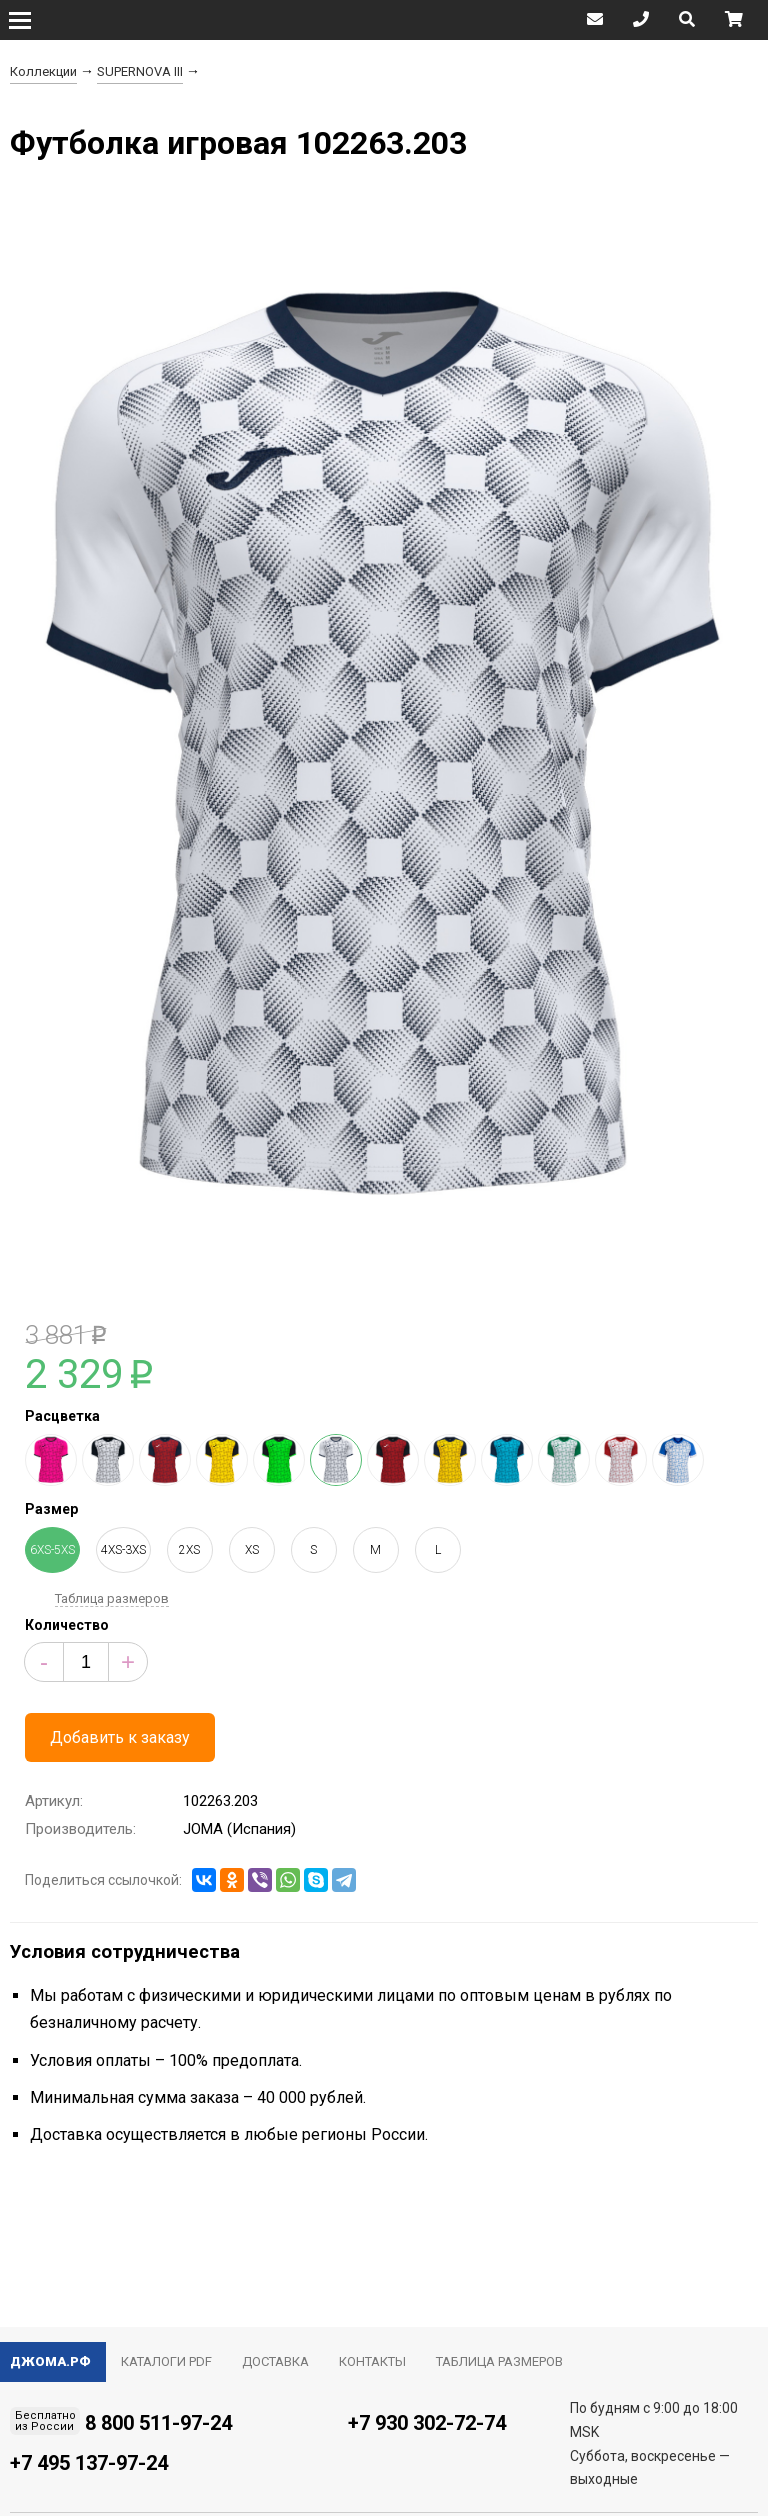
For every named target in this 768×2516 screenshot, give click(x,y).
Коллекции (43, 71)
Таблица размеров (112, 1598)
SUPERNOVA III (140, 71)
